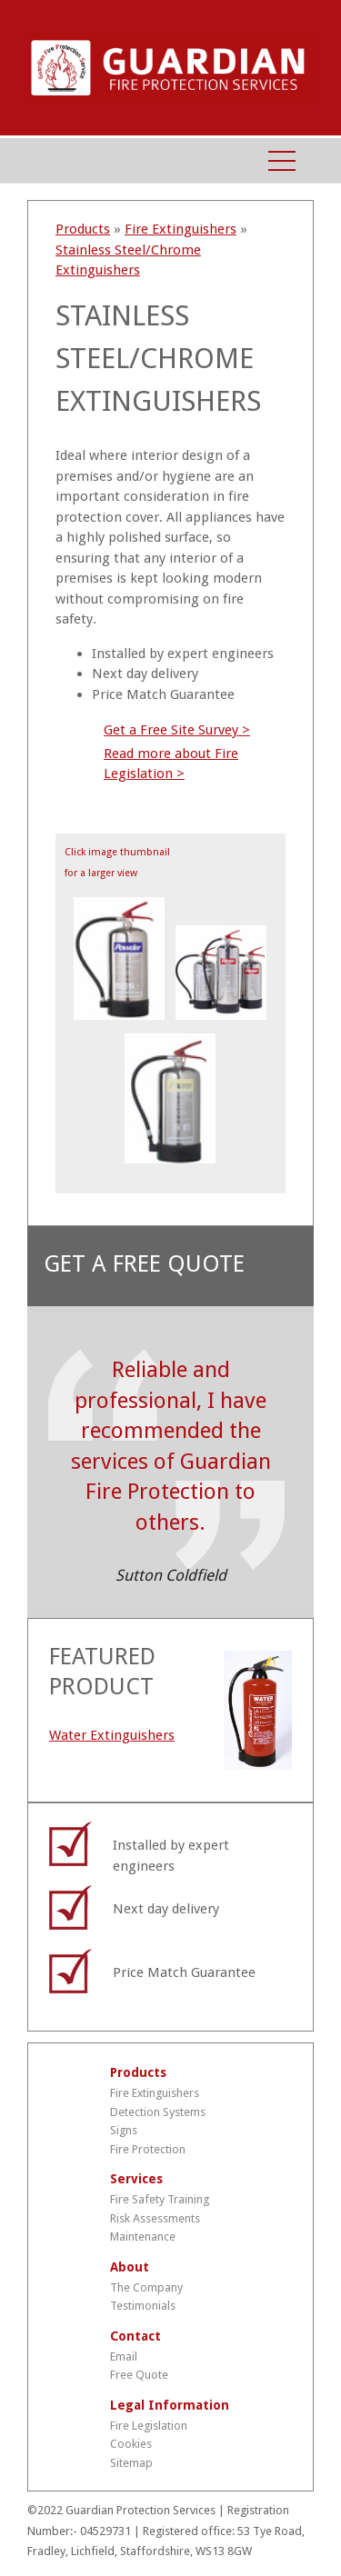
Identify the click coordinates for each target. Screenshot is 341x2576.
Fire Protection (148, 2149)
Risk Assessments (155, 2218)
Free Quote (139, 2374)
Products (82, 229)
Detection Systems (158, 2112)
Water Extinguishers (112, 1735)
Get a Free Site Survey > (177, 730)
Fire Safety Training (159, 2199)
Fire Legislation (148, 2425)
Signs (123, 2130)
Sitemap (131, 2463)
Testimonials (143, 2305)
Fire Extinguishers (180, 229)
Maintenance (143, 2236)
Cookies (131, 2444)
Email (123, 2356)
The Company (146, 2287)
